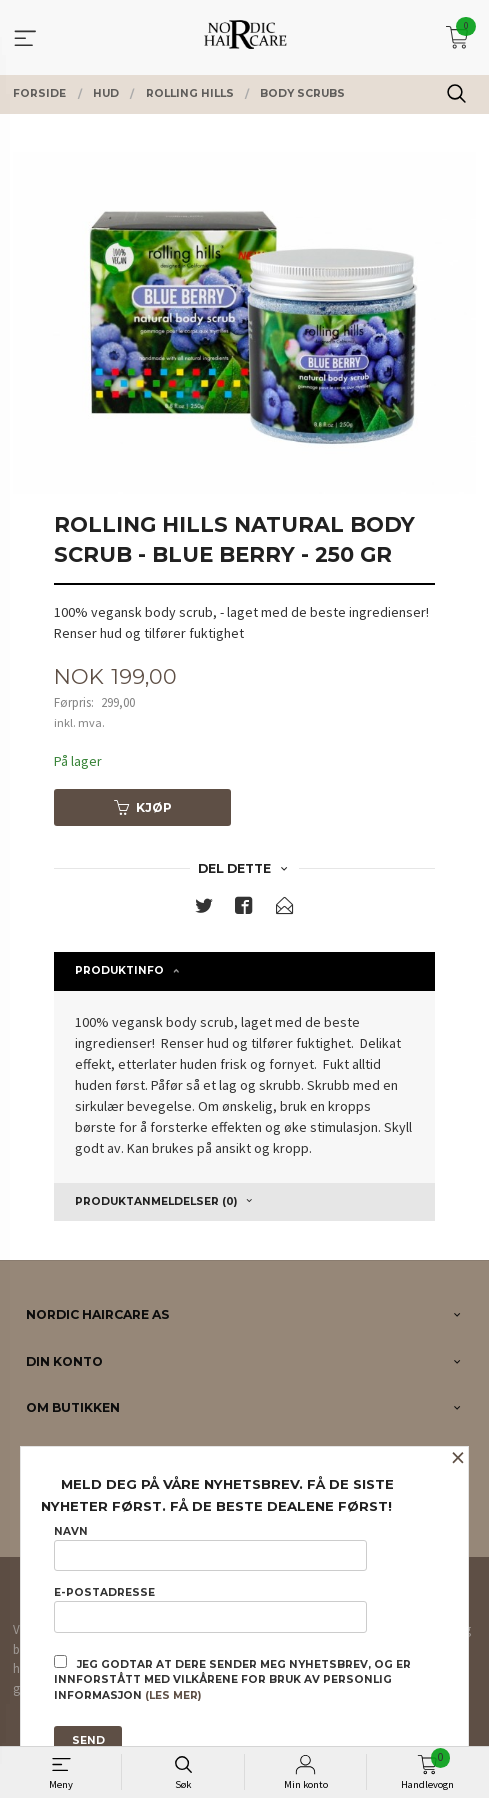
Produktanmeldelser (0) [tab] (156, 1201)
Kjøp (143, 807)
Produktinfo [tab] (119, 970)
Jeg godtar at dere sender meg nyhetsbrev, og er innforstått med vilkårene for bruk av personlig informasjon (232, 1679)
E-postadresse (210, 1609)
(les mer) (173, 1695)
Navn (210, 1548)
